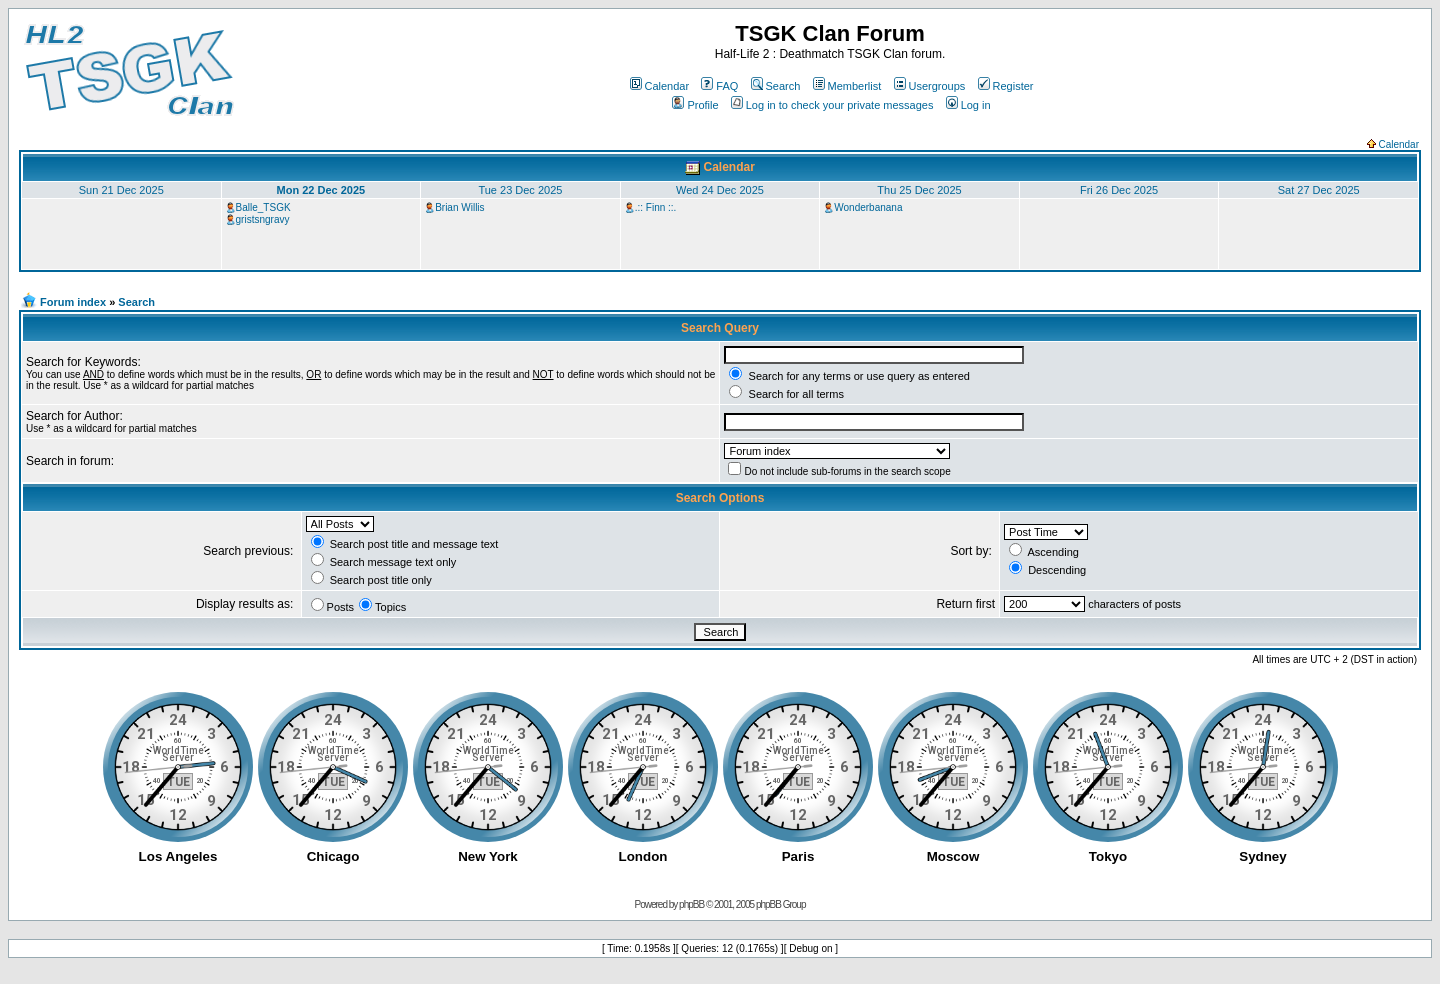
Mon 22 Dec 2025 (321, 190)
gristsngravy (263, 219)
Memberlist (847, 86)
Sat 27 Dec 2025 (1319, 190)
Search (776, 86)
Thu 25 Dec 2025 (919, 190)
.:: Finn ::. (656, 207)
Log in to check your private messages (832, 105)
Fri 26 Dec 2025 (1119, 190)
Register (1006, 86)
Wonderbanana (868, 207)
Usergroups (930, 86)
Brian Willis (459, 207)
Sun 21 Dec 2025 (121, 190)
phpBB (691, 904)
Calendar (660, 86)
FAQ (719, 86)
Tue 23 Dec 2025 (520, 190)
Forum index (73, 302)
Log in (968, 105)
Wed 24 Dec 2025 (720, 190)
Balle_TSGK (263, 207)
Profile (695, 105)
